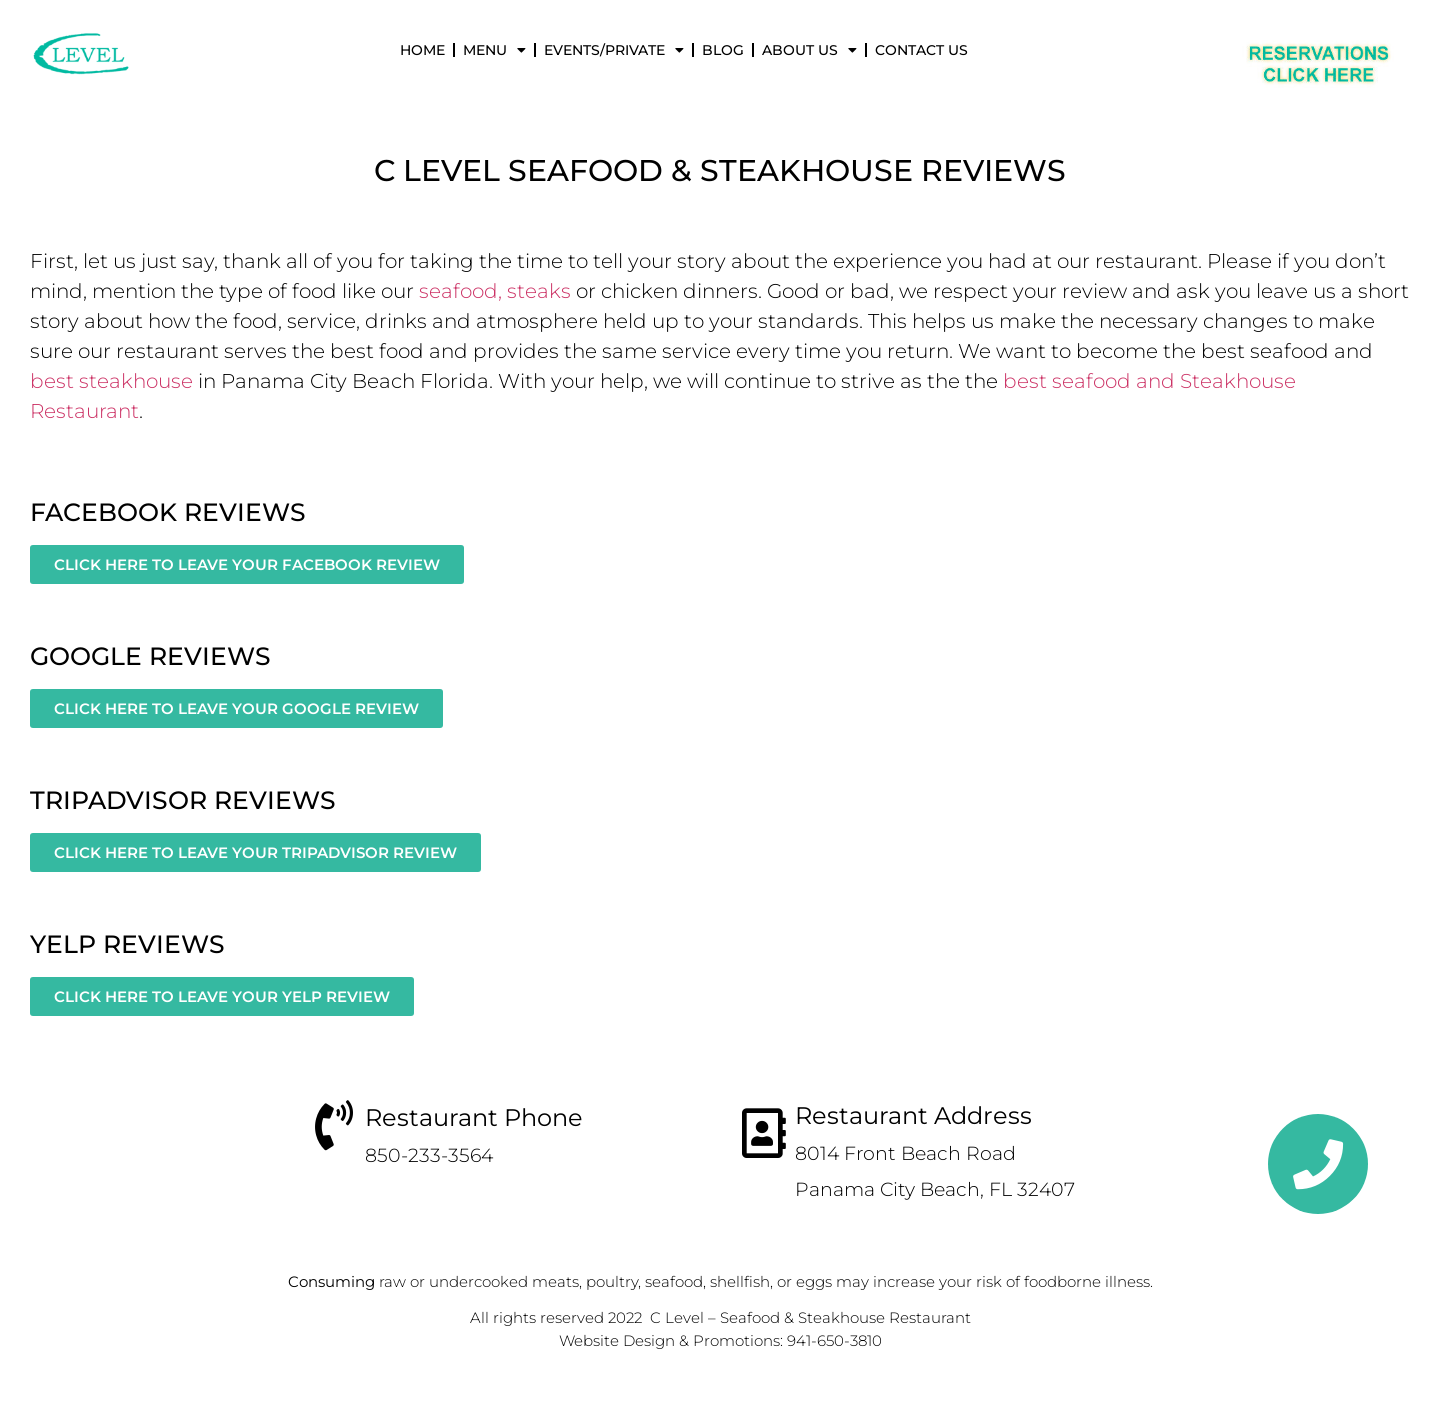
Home (422, 50)
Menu (494, 50)
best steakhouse (111, 381)
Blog (723, 50)
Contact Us (921, 50)
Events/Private (614, 50)
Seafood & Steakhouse (710, 170)
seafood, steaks (495, 291)
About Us (809, 50)
